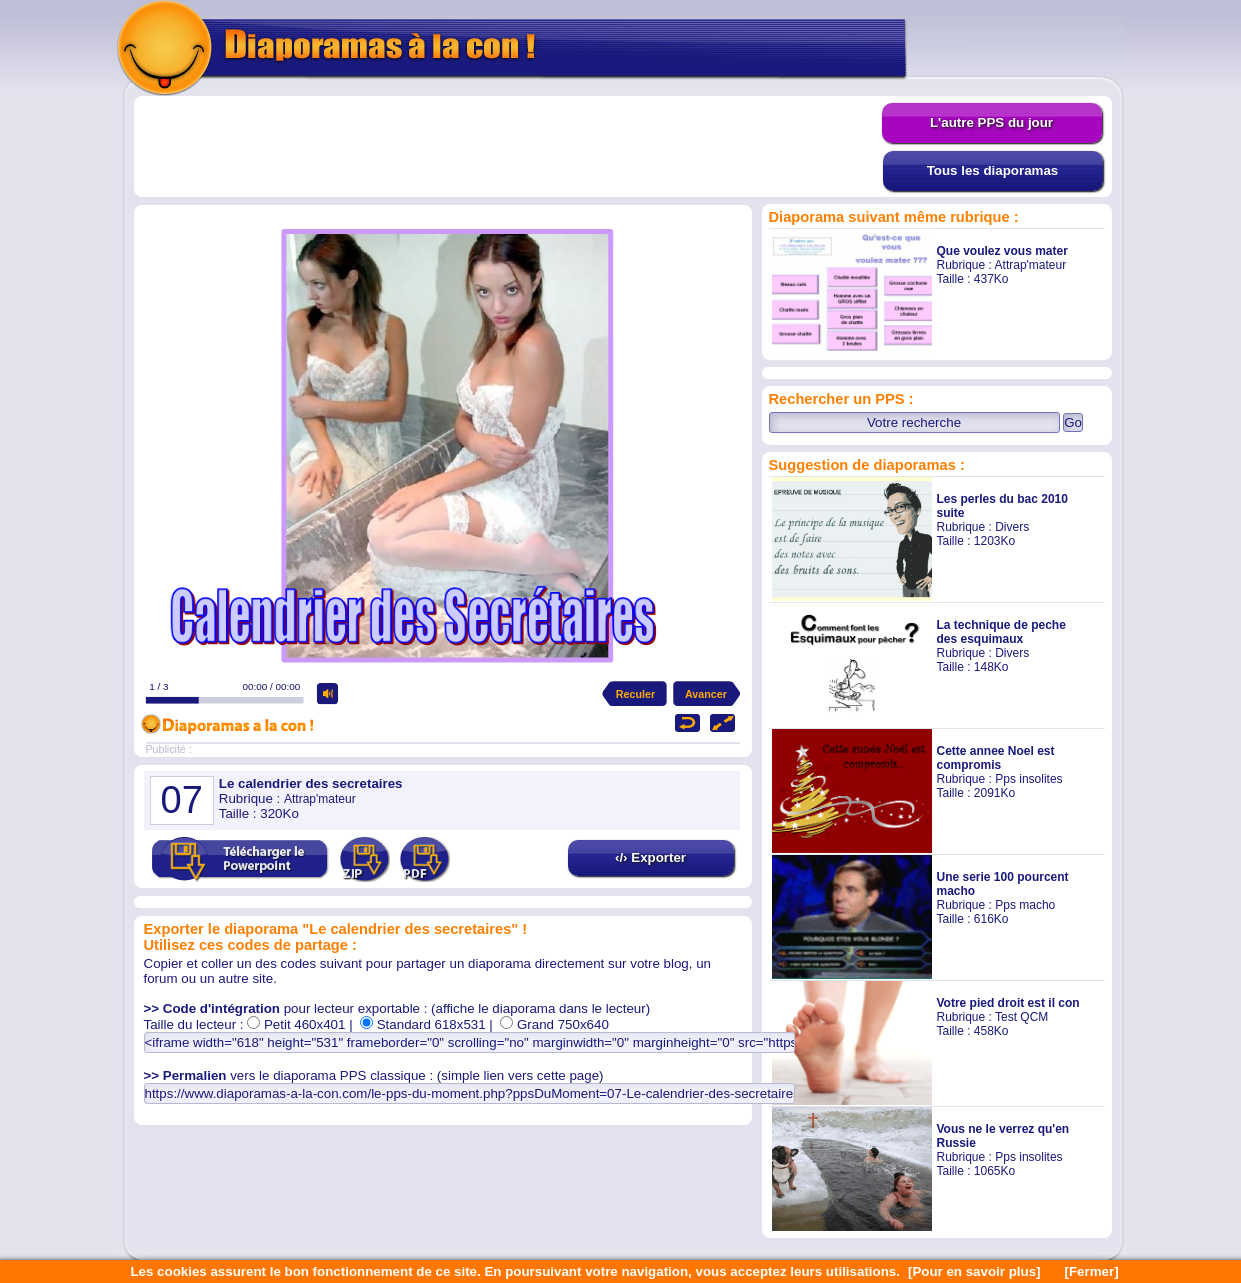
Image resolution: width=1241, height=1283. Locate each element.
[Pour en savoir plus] (974, 1271)
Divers (1012, 527)
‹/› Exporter (650, 857)
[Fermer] (1092, 1271)
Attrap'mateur (1031, 265)
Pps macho (1025, 905)
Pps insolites (1028, 779)
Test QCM (1021, 1017)
